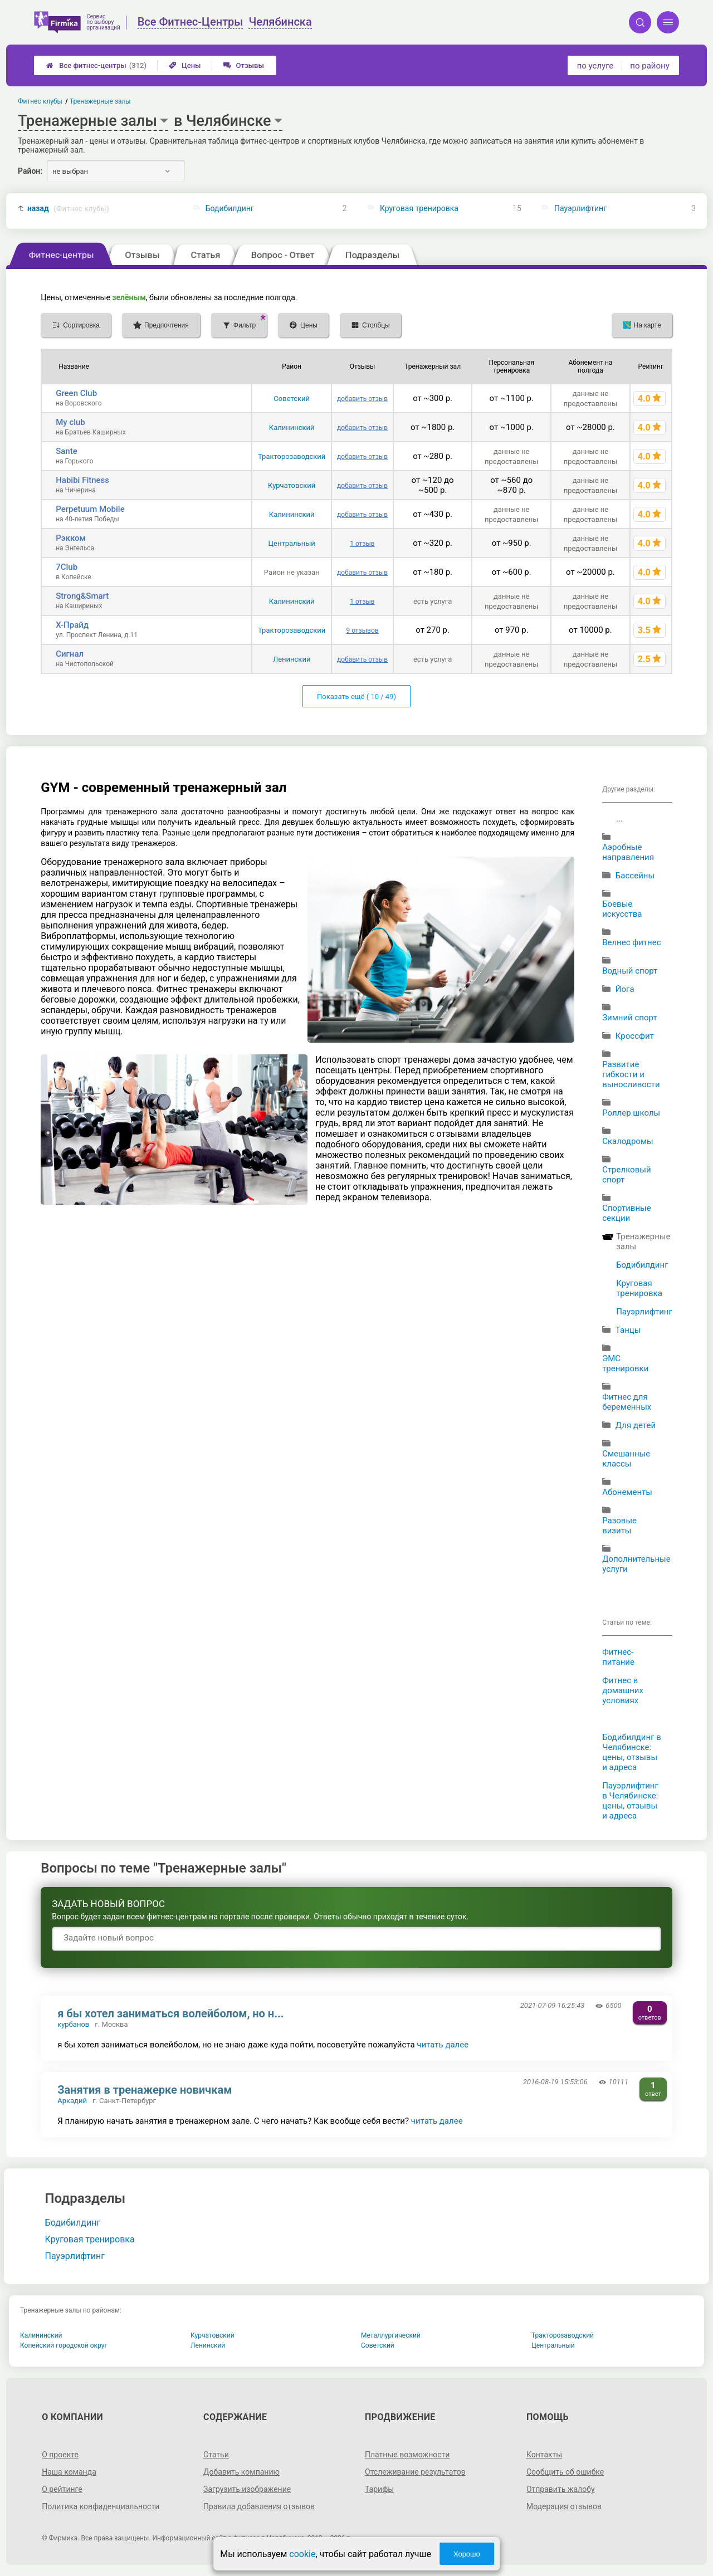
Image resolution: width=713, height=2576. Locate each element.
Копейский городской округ (64, 2345)
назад (68, 208)
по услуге (595, 66)
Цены (185, 65)
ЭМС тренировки (625, 1363)
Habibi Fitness (82, 480)
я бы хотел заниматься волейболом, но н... (170, 2013)
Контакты (544, 2454)
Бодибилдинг (230, 208)
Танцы (628, 1330)
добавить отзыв (362, 399)
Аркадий (72, 2100)
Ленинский (291, 659)
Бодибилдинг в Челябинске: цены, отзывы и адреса (631, 1752)
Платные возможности (407, 2454)
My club (70, 422)
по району (649, 66)
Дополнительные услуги (636, 1564)
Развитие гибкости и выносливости (631, 1074)
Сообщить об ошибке (565, 2471)
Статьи (216, 2454)
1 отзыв (362, 544)
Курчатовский (291, 485)
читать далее (442, 2045)
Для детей (636, 1425)
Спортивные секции (626, 1213)
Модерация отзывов (564, 2506)
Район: (30, 171)
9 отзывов (362, 630)
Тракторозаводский (291, 456)
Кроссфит (635, 1036)
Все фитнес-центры (96, 65)
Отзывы (243, 65)
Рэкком (71, 538)
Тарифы (379, 2489)
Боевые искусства (622, 909)
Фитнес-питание (618, 1657)
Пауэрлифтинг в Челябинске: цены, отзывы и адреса (630, 1801)
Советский (292, 398)
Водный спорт (629, 971)
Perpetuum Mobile (90, 509)
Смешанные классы (626, 1459)
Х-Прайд (72, 625)
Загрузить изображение (247, 2489)
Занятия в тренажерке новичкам (144, 2089)
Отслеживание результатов (415, 2471)
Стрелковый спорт (626, 1175)
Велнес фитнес (631, 942)
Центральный (291, 543)
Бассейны (635, 876)
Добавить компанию (241, 2471)
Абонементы (627, 1492)
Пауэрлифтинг (580, 208)
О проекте (60, 2454)
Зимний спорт (629, 1018)
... (619, 819)
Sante (66, 451)
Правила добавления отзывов (259, 2506)
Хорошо (466, 2554)
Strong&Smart (82, 596)
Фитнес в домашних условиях (622, 1690)
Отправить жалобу (560, 2489)
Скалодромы (627, 1141)
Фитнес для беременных (626, 1402)
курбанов (73, 2024)
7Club (66, 567)
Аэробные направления (628, 852)
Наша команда (69, 2471)
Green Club (76, 393)
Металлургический (391, 2335)
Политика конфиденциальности (100, 2506)
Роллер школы (631, 1113)
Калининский (292, 427)
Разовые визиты (619, 1526)
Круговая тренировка (419, 208)
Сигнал (70, 654)
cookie (302, 2554)
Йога (625, 989)
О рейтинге (62, 2489)
